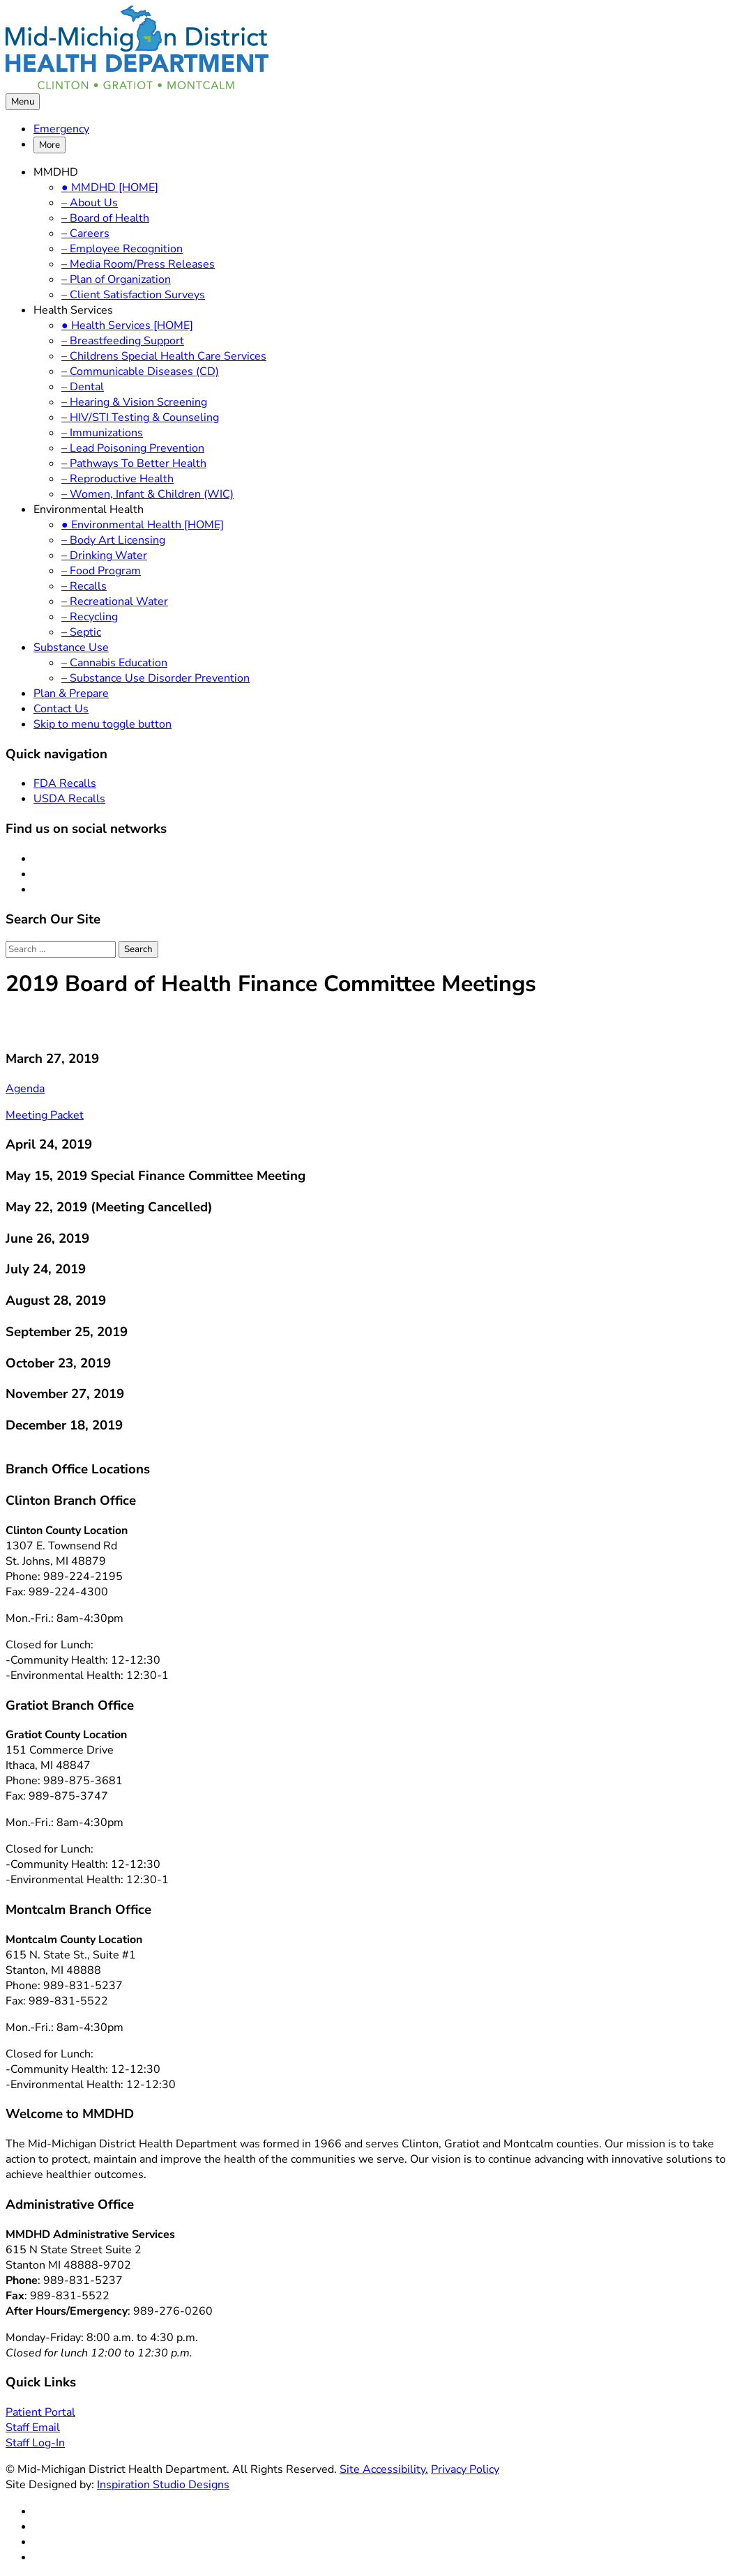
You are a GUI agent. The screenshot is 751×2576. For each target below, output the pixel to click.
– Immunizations (102, 432)
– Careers (85, 233)
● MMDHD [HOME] (109, 187)
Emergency (61, 129)
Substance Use (71, 647)
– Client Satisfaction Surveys (133, 294)
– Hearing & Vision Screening (134, 402)
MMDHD (55, 172)
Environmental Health (88, 509)
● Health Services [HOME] (127, 325)
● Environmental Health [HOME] (142, 524)
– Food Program (101, 570)
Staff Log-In (35, 2443)
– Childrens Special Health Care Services (163, 356)
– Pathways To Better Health (133, 463)
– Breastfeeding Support (122, 340)
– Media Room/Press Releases (138, 264)
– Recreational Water (114, 601)
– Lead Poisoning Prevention (132, 448)
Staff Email (33, 2427)
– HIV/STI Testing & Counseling (140, 417)
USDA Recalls (69, 798)
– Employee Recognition (122, 248)
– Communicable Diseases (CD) (140, 371)
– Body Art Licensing (113, 540)
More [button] (49, 145)
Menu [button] (22, 101)
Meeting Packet (45, 1115)
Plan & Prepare (71, 693)
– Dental (82, 386)
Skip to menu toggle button (102, 724)
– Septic (81, 632)
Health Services (73, 310)
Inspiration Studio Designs (163, 2484)
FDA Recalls (64, 783)
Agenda (25, 1088)
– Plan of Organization (116, 279)
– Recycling (89, 616)
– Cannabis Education (114, 662)
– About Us (89, 202)
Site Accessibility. (384, 2469)
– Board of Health (105, 218)
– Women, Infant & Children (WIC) (147, 494)
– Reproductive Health (117, 478)
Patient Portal (40, 2412)
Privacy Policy (465, 2469)
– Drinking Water (104, 555)
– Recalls (84, 586)
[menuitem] (389, 129)
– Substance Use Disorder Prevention (155, 678)
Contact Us (61, 708)
